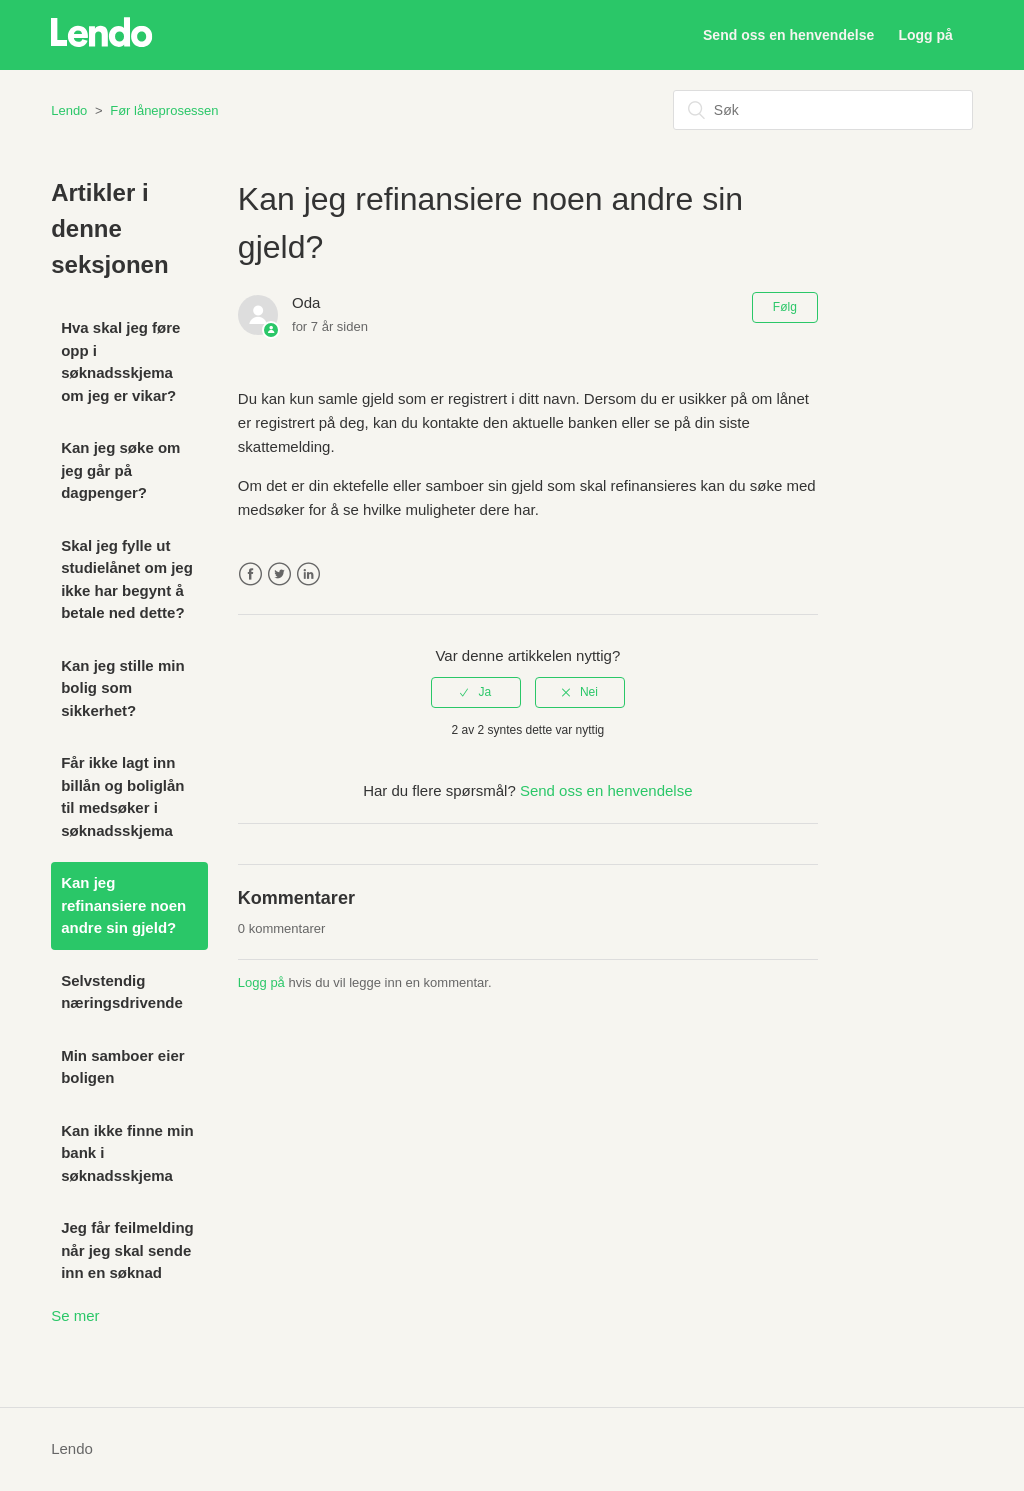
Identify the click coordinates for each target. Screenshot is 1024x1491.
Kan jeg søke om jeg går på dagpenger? (120, 470)
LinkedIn (308, 574)
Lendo (69, 110)
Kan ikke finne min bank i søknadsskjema (127, 1153)
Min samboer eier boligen (122, 1067)
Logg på (261, 982)
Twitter (279, 574)
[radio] (476, 692)
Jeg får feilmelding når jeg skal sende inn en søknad (127, 1250)
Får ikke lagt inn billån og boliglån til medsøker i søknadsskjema (122, 796)
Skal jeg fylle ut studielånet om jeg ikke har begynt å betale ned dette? (127, 579)
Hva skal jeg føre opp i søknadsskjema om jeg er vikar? (120, 361)
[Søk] (823, 110)
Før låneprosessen (164, 110)
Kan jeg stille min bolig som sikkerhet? (122, 688)
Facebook (250, 574)
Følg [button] (785, 307)
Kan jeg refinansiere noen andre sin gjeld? (123, 905)
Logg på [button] (925, 35)
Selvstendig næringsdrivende (122, 992)
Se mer (75, 1315)
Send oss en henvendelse (788, 35)
